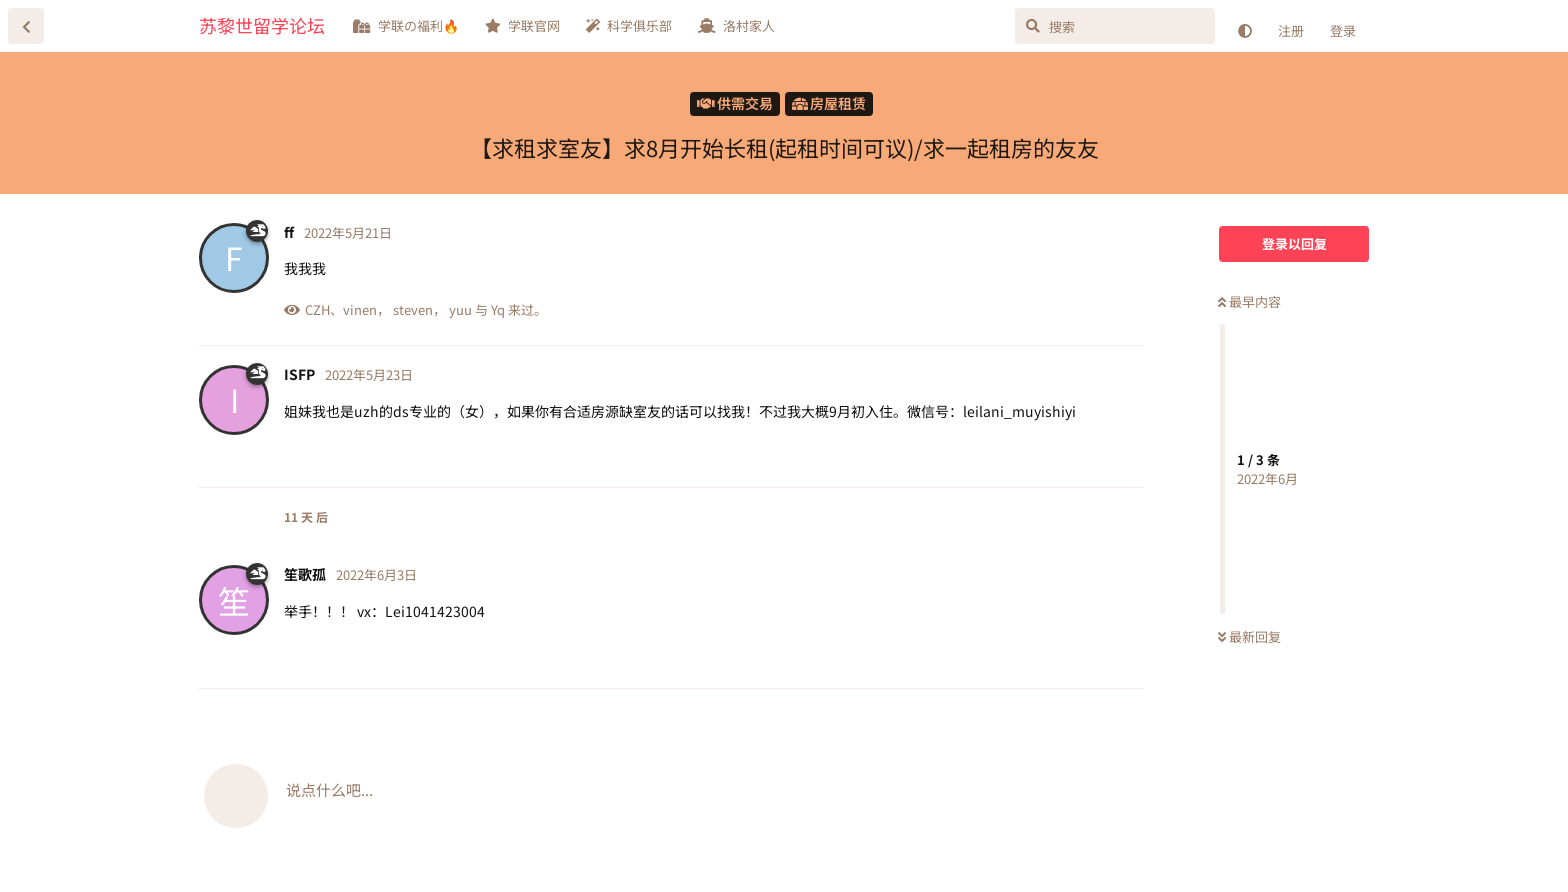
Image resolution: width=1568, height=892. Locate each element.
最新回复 (1249, 636)
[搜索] (1115, 26)
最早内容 (1249, 301)
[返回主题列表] (26, 26)
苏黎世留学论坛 (262, 25)
